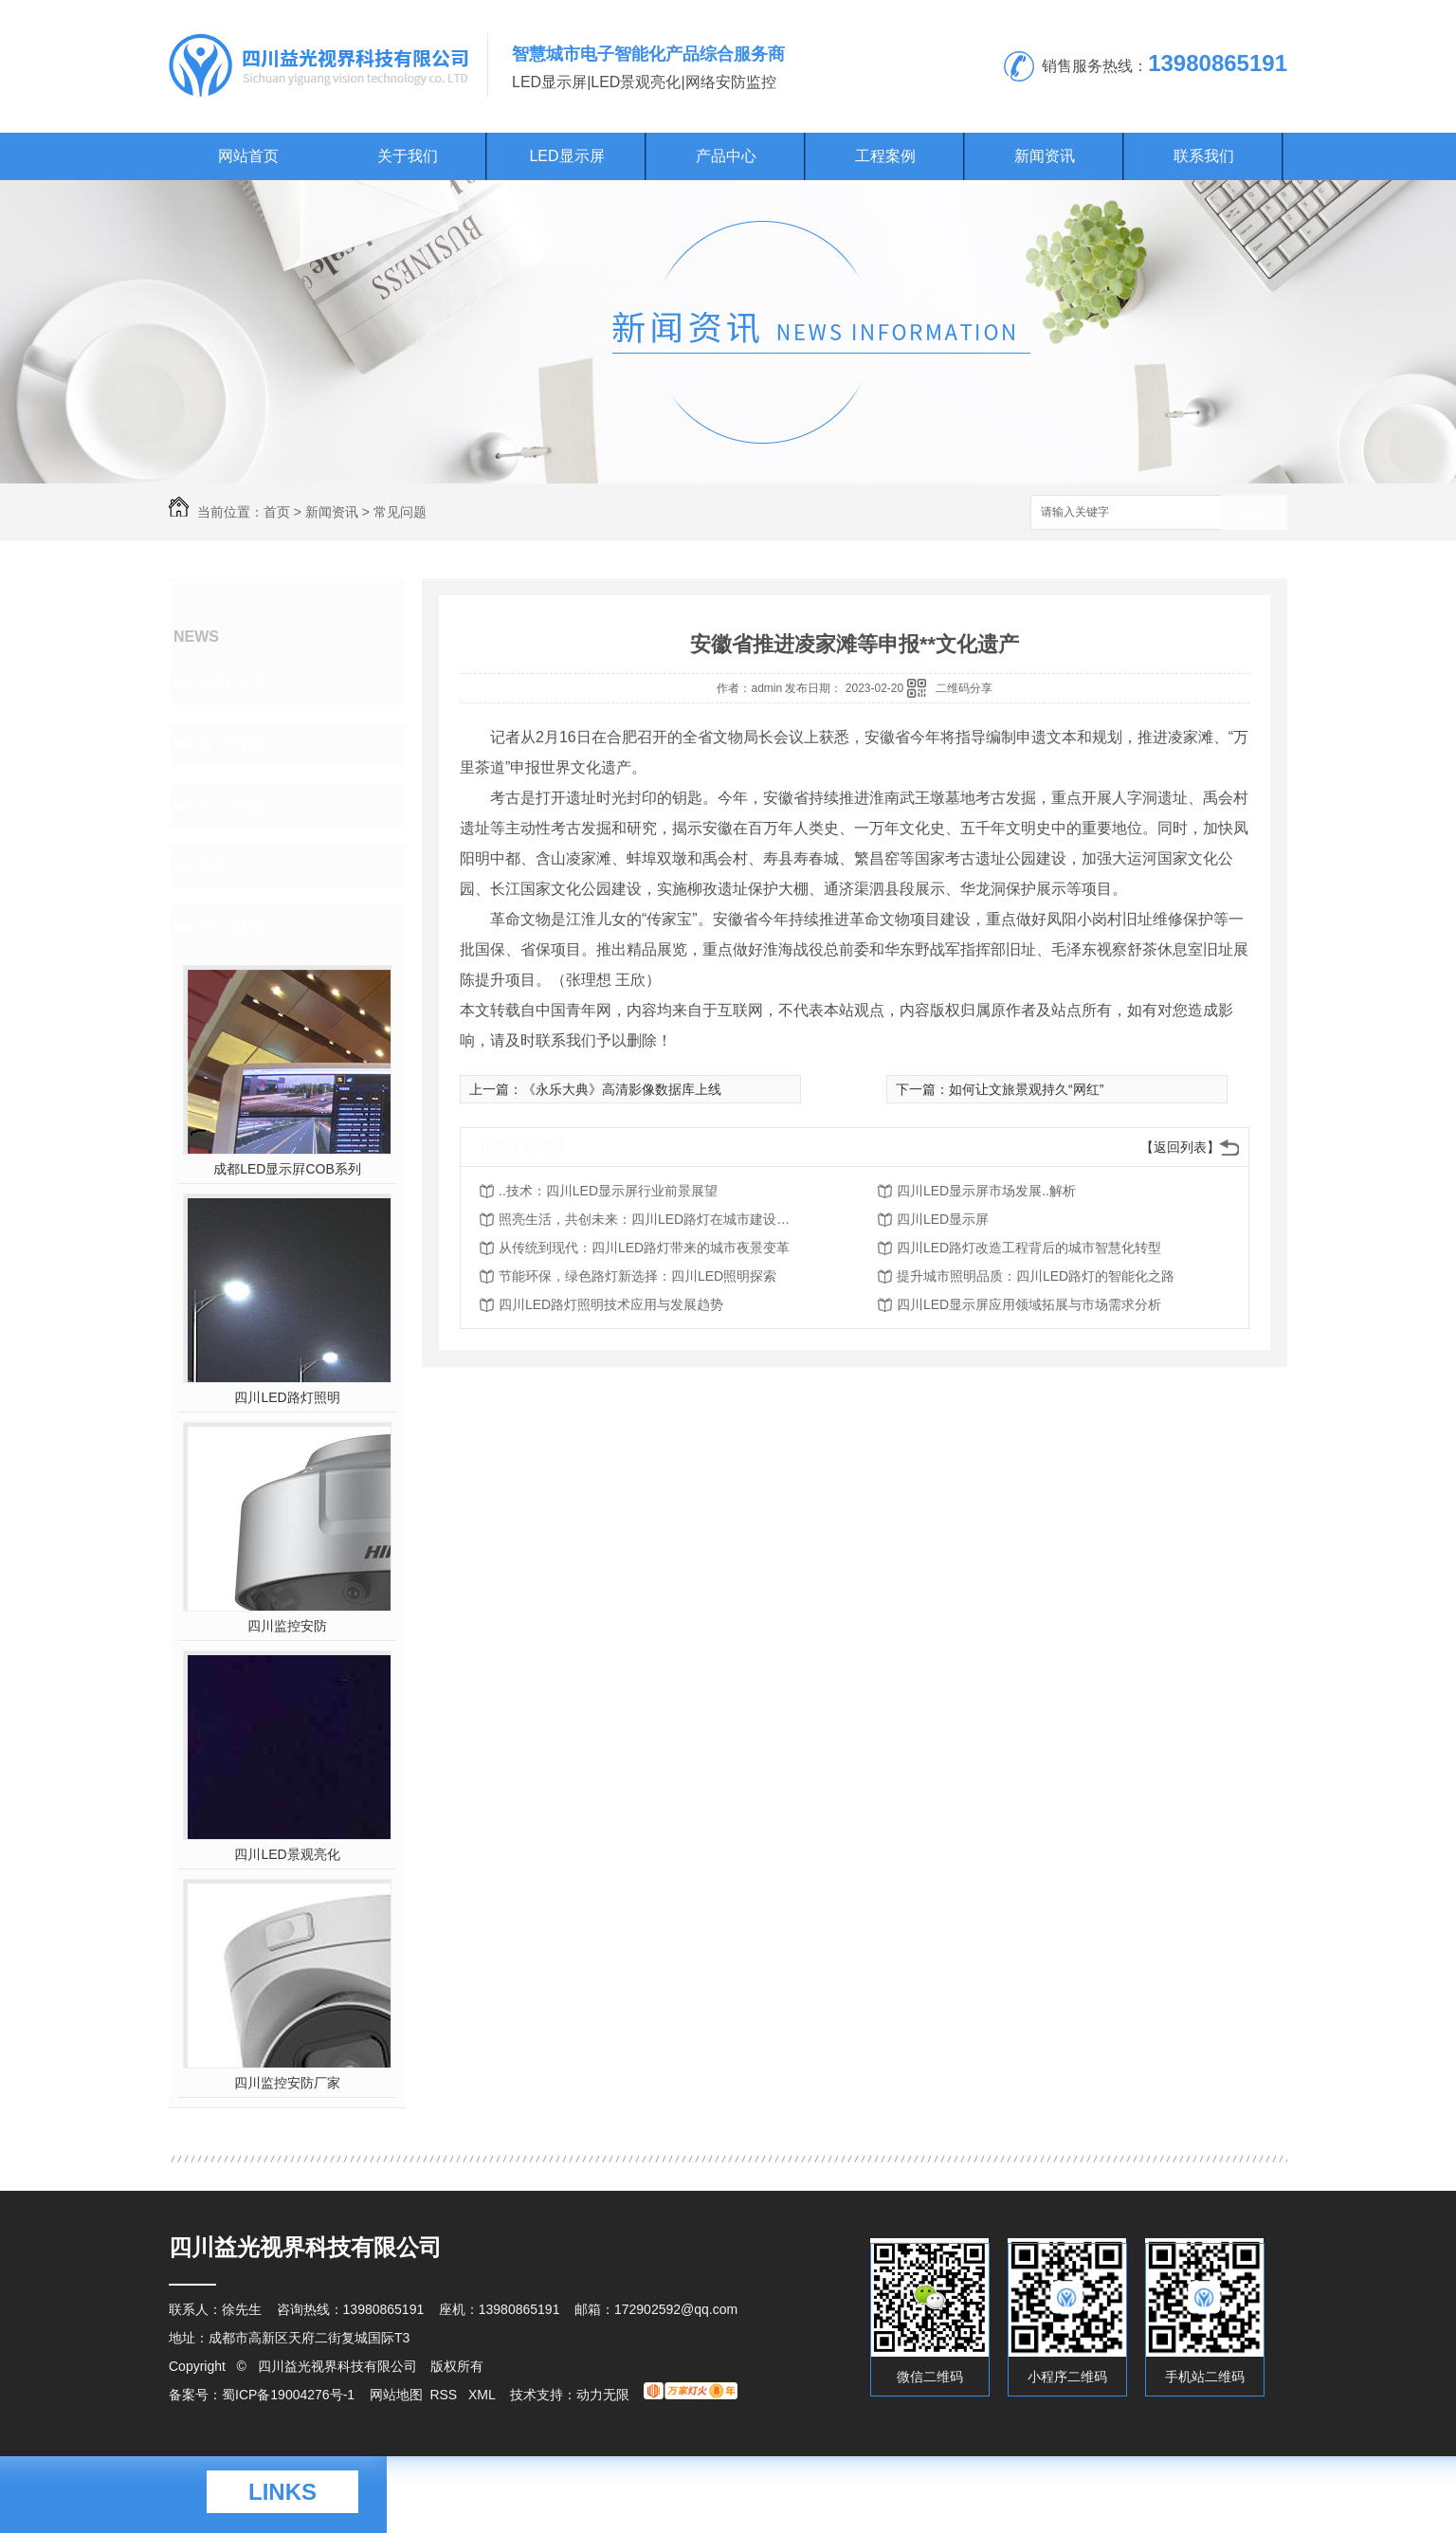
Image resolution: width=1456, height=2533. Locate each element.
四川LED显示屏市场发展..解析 (986, 1190)
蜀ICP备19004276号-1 (288, 2394)
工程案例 (885, 156)
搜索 (1254, 513)
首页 (277, 511)
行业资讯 (231, 744)
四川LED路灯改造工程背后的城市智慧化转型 (1029, 1247)
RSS (445, 2394)
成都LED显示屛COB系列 (287, 1168)
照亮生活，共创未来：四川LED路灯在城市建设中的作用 (650, 1219)
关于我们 (407, 156)
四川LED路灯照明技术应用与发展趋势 (611, 1304)
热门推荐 (231, 926)
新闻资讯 (1044, 156)
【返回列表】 (1180, 1147)
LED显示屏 (566, 156)
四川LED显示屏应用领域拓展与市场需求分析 (1029, 1304)
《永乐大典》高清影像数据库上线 (621, 1089)
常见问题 (400, 511)
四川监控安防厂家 (287, 2082)
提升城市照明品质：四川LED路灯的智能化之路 (1035, 1276)
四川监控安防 (287, 1625)
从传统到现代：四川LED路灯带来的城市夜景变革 (644, 1247)
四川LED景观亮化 (286, 1854)
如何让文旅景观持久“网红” (1026, 1089)
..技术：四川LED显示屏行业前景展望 (608, 1190)
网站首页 (248, 156)
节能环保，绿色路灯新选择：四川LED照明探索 (637, 1276)
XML (483, 2394)
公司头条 (231, 683)
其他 (214, 865)
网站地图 (396, 2394)
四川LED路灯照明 (286, 1397)
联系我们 (1204, 156)
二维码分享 (964, 688)
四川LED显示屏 (943, 1219)
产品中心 (726, 156)
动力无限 (602, 2394)
